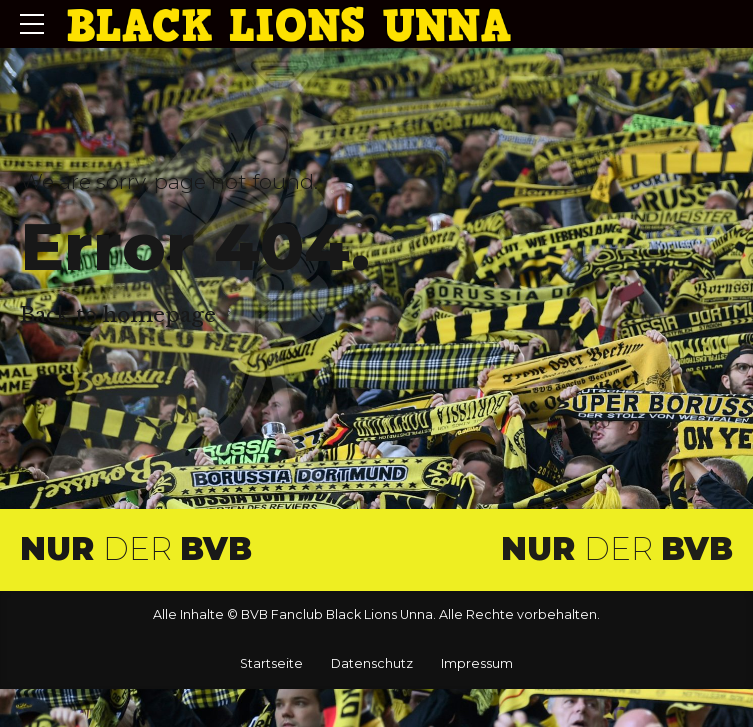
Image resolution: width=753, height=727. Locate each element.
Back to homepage (118, 315)
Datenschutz (372, 663)
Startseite (271, 663)
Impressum (477, 663)
